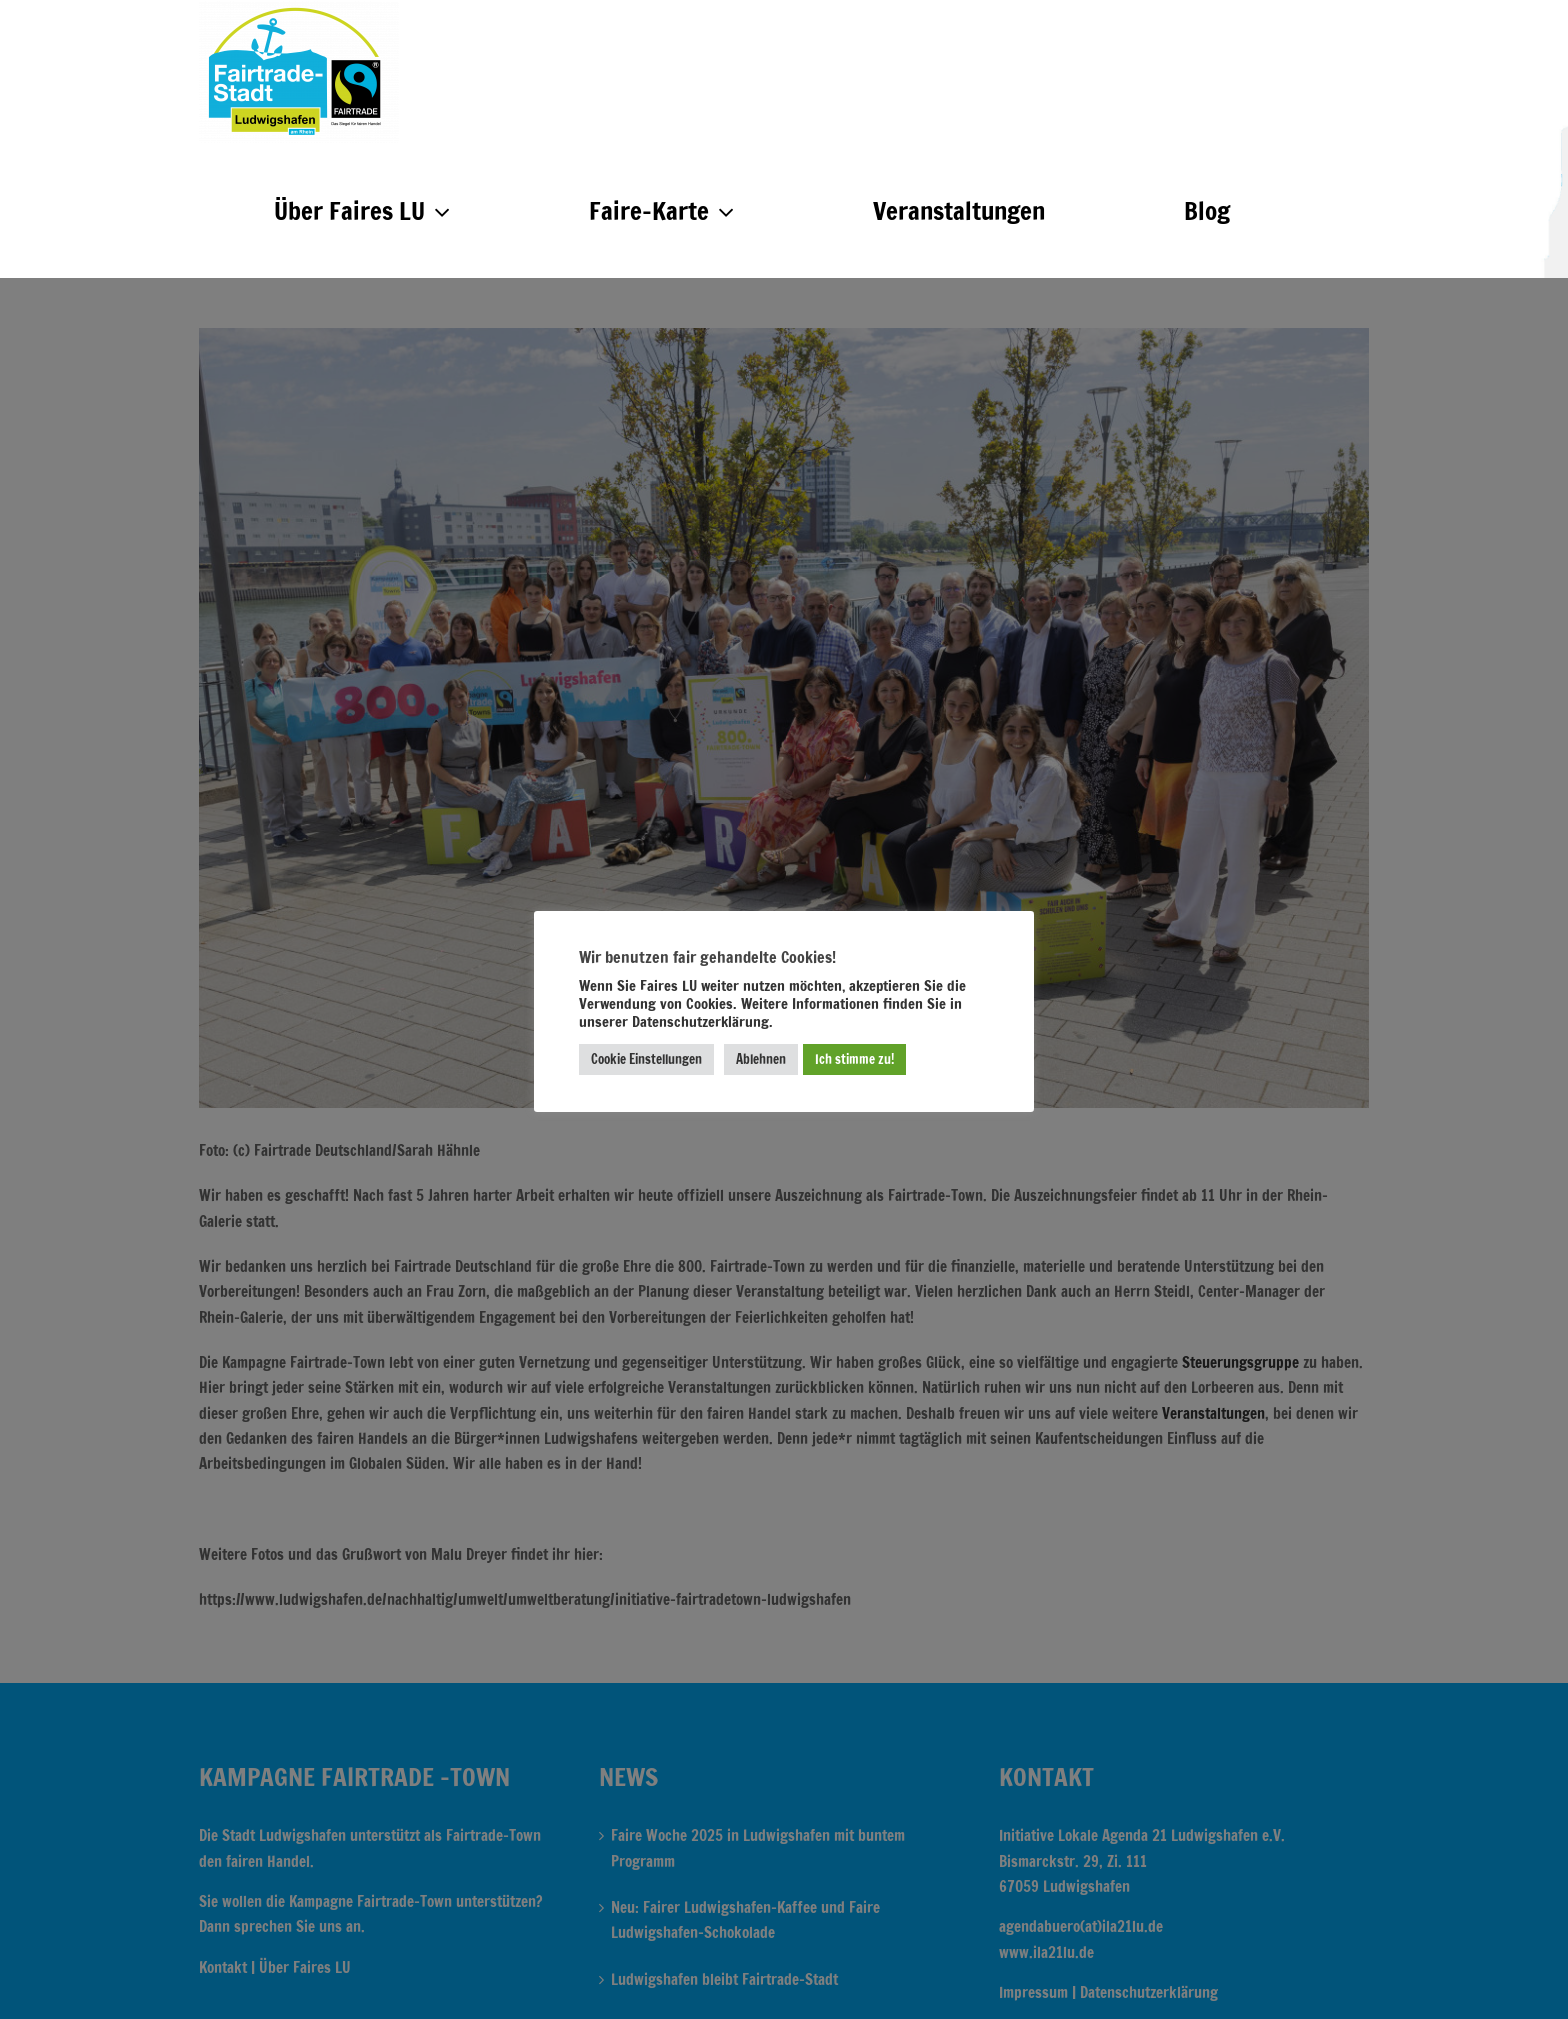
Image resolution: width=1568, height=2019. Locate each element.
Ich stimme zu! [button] (854, 1059)
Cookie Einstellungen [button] (646, 1059)
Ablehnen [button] (761, 1059)
